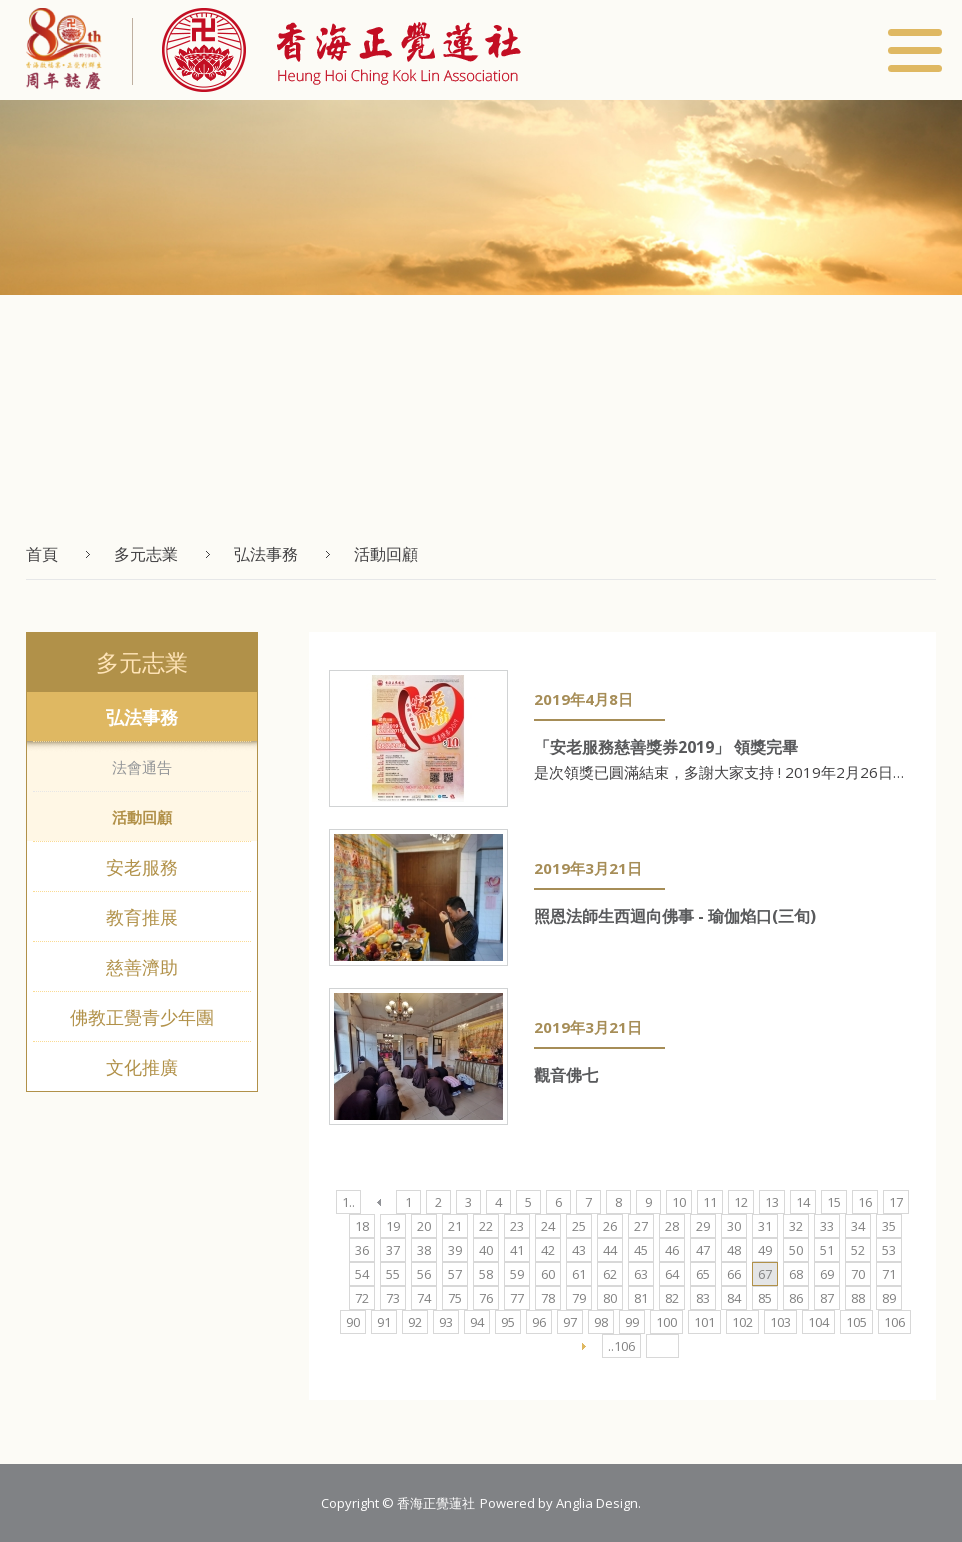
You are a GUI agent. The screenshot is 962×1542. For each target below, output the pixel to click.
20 (424, 1226)
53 (889, 1250)
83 (703, 1298)
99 (632, 1322)
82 (672, 1298)
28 (672, 1226)
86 (796, 1298)
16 (865, 1202)
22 (486, 1226)
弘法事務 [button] (266, 554)
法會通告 (142, 767)
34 (858, 1226)
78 (548, 1298)
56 (424, 1274)
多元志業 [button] (146, 554)
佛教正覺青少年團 (142, 1017)
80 (610, 1298)
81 (641, 1298)
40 (486, 1250)
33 (827, 1226)
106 (894, 1322)
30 (734, 1226)
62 (610, 1274)
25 (579, 1226)
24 (548, 1226)
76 (486, 1298)
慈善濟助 (142, 967)
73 (393, 1298)
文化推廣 (142, 1067)
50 (796, 1250)
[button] (326, 50)
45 (641, 1250)
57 (455, 1274)
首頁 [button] (42, 554)
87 (827, 1298)
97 (570, 1322)
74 (424, 1298)
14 (803, 1202)
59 (517, 1274)
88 (858, 1298)
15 (834, 1202)
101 (704, 1322)
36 (362, 1250)
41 (517, 1250)
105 (856, 1322)
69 (827, 1274)
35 (889, 1226)
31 (765, 1226)
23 (517, 1226)
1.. (348, 1202)
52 (858, 1250)
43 (579, 1250)
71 (889, 1274)
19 (393, 1226)
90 (353, 1322)
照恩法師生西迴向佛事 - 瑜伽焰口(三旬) (675, 916)
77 (517, 1298)
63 (641, 1274)
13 (772, 1202)
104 (818, 1322)
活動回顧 (142, 817)
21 (455, 1226)
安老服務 (142, 867)
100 (666, 1322)
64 (672, 1274)
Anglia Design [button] (597, 1503)
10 (679, 1202)
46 (672, 1250)
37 (393, 1250)
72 (362, 1298)
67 (765, 1274)
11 (710, 1202)
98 (601, 1322)
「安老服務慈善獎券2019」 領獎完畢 (666, 747)
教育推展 (142, 917)
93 (446, 1322)
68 (796, 1274)
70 (858, 1274)
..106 (621, 1346)
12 (741, 1202)
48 (734, 1250)
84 (734, 1298)
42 (548, 1250)
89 (889, 1298)
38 (424, 1250)
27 (641, 1226)
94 (477, 1322)
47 (703, 1250)
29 (703, 1226)
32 (796, 1226)
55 (393, 1274)
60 (548, 1274)
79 (579, 1298)
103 (780, 1322)
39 (455, 1250)
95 (508, 1322)
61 (579, 1274)
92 (415, 1322)
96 (539, 1322)
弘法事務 (142, 717)
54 (362, 1274)
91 (384, 1322)
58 (486, 1274)
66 (734, 1274)
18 (362, 1226)
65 (703, 1274)
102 (742, 1322)
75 (455, 1298)
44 (610, 1250)
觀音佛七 (566, 1075)
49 (765, 1250)
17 (896, 1202)
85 (765, 1298)
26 (610, 1226)
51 (827, 1250)
